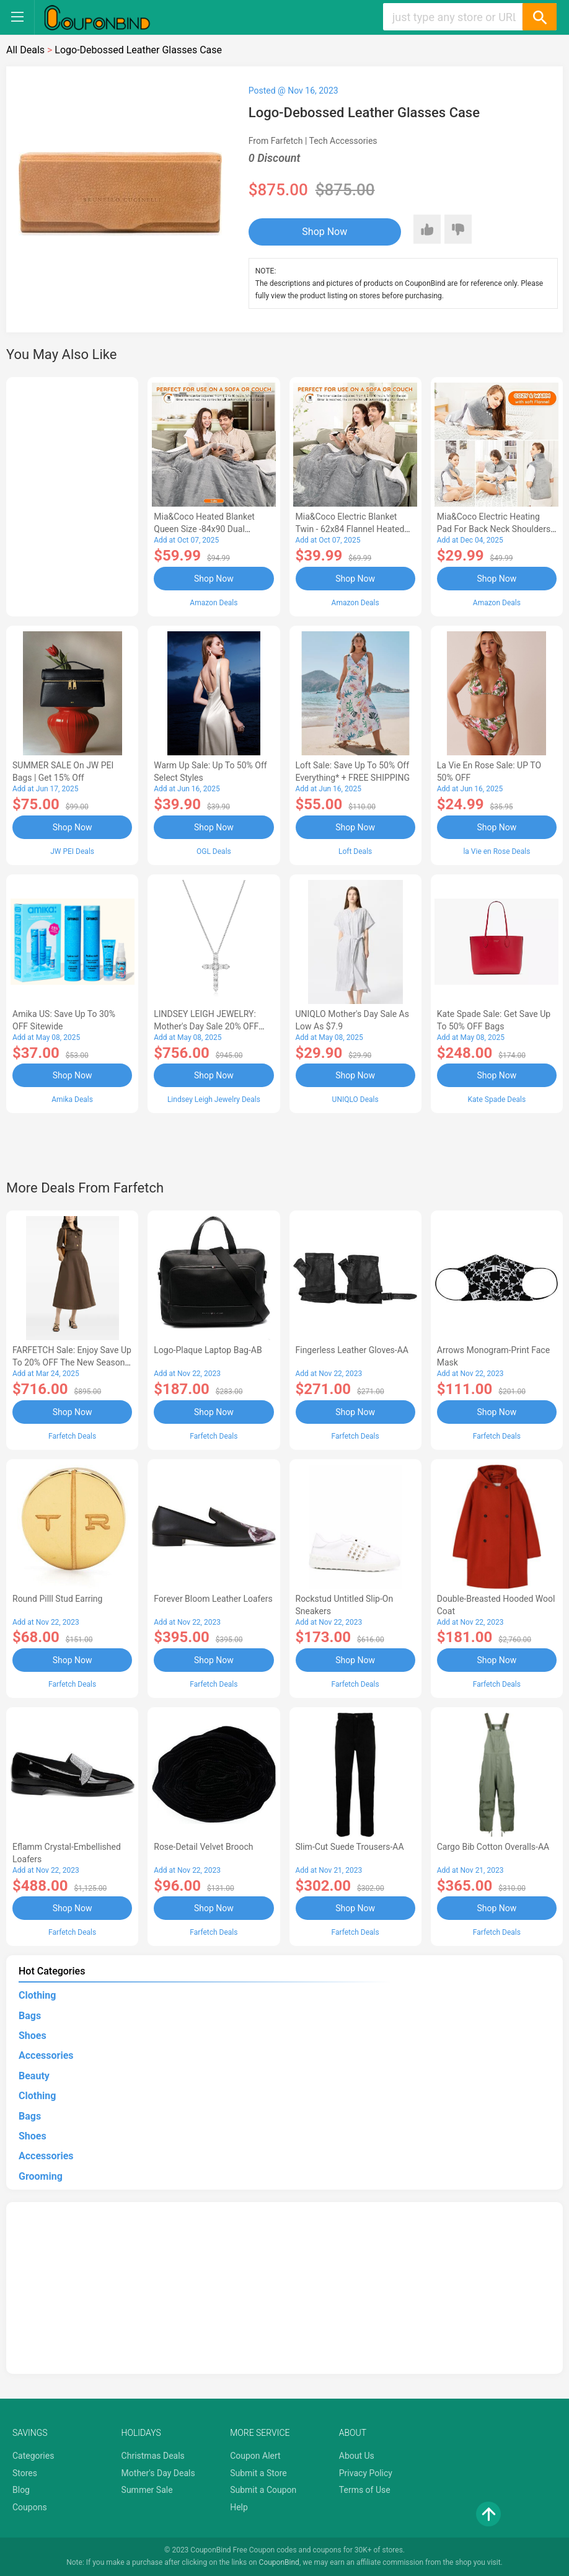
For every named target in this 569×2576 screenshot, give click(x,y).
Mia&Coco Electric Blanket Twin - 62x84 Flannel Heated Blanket (350, 529)
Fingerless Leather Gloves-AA (352, 1350)
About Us (356, 2456)
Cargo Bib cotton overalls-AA (493, 1847)
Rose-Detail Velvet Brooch (203, 1847)
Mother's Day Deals (158, 2473)
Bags (30, 2016)
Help (239, 2507)
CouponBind (279, 2562)
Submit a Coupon (263, 2490)
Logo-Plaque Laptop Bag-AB (208, 1350)
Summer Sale (147, 2490)
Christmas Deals (153, 2456)
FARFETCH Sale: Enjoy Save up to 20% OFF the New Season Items (71, 1362)
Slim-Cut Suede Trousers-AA (350, 1847)
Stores (24, 2473)
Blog (21, 2490)
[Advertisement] (72, 494)
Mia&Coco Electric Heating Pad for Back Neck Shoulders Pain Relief (494, 529)
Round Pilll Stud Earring (57, 1599)
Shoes (32, 2035)
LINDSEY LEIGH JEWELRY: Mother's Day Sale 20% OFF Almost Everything (206, 1026)
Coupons (29, 2507)
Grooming (41, 2176)
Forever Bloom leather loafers (213, 1599)
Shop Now (324, 232)
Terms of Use (364, 2490)
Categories (33, 2456)
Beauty (34, 2076)
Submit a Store (258, 2473)
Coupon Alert (255, 2456)
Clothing (37, 1995)
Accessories (46, 2055)
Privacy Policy (365, 2473)
